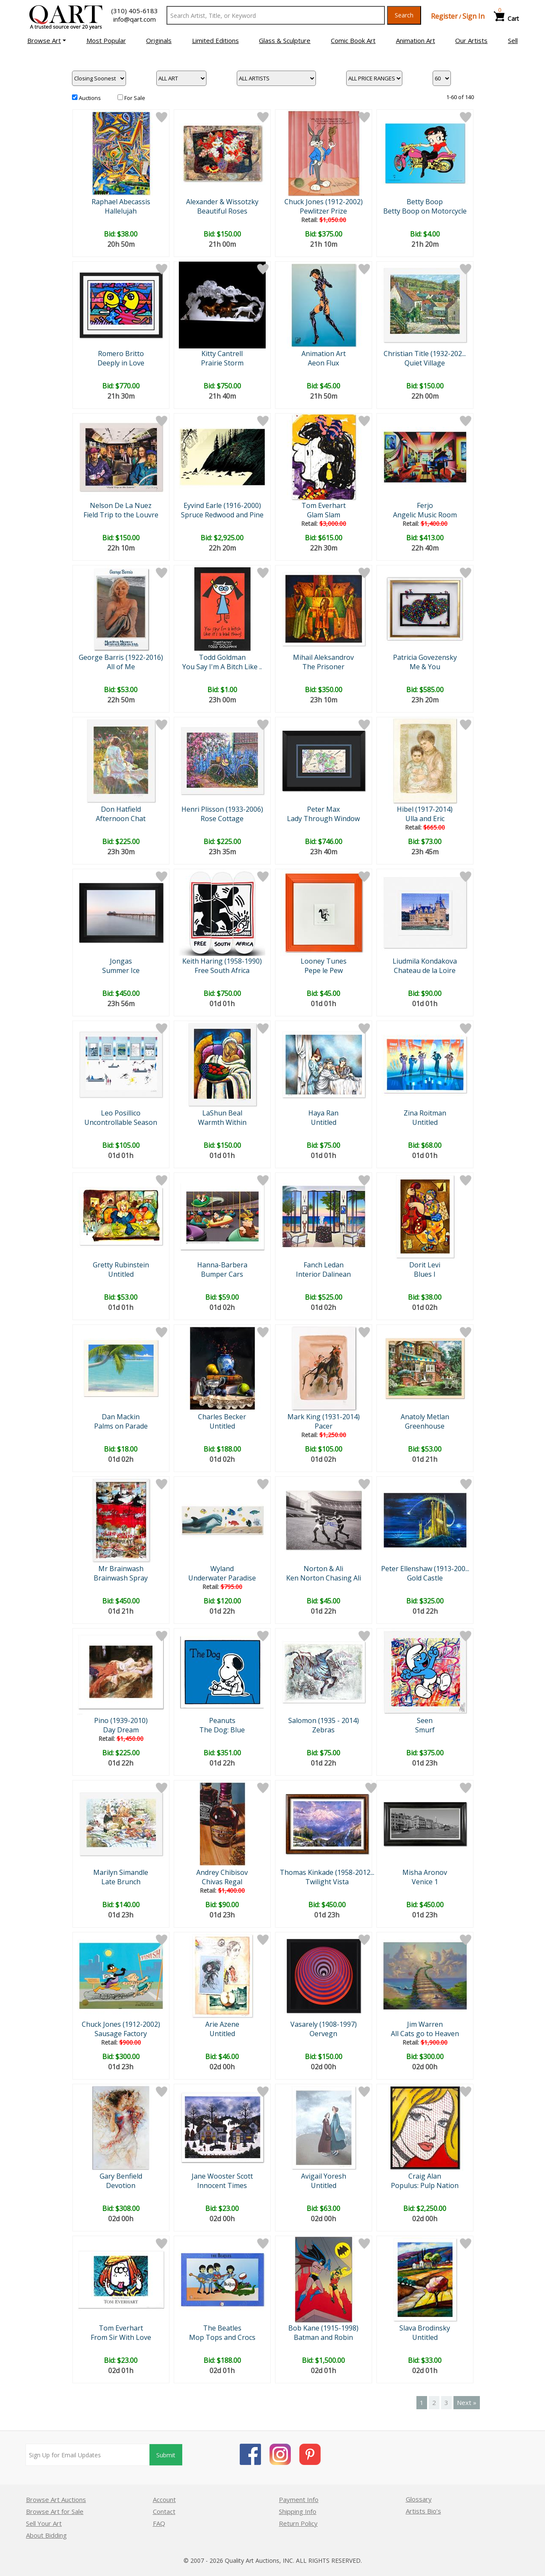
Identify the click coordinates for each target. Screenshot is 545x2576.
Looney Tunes (324, 961)
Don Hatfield (121, 809)
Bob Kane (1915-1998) (323, 2328)
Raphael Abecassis (121, 201)
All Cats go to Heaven (425, 2033)
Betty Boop (425, 201)
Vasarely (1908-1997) (323, 2024)
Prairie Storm (222, 363)
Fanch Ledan (324, 1264)
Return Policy (298, 2523)
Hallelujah (121, 211)
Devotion (120, 2185)
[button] (46, 40)
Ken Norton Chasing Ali (323, 1578)
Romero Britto (121, 353)
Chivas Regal (222, 1881)
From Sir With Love (121, 2337)
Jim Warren (425, 2024)
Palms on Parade (121, 1426)
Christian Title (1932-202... (425, 353)
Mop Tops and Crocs (222, 2337)
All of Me (121, 666)
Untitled (323, 1122)
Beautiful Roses (222, 211)
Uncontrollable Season (120, 1122)
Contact (164, 2511)
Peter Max (323, 809)
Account (164, 2499)
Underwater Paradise (222, 1578)
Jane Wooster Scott (222, 2176)
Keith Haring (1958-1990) (222, 961)
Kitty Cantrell (222, 353)
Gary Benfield (121, 2176)
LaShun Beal (222, 1113)
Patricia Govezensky (425, 657)
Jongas (121, 961)
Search (404, 15)
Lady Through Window (323, 818)
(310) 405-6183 (134, 10)
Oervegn (323, 2033)
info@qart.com (134, 19)
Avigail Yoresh (323, 2176)
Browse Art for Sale (54, 2511)
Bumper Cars (222, 1274)
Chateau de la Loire (425, 970)
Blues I (425, 1274)
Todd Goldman (222, 657)
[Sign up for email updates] (87, 2454)
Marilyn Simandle (120, 1872)
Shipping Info (297, 2511)
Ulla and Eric (425, 818)
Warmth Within (222, 1122)
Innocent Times (222, 2185)
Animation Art (323, 353)
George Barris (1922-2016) (121, 657)
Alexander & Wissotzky (222, 201)
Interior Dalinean (323, 1274)
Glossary (419, 2499)
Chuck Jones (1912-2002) (323, 201)
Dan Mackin (121, 1416)
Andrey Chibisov (222, 1872)
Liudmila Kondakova (425, 961)
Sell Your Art (44, 2523)
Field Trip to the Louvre (120, 514)
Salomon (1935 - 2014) (323, 1720)
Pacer (324, 1426)
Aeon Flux (323, 363)
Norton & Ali (323, 1568)
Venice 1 (425, 1881)
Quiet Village (424, 363)
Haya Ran (323, 1113)
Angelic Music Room (425, 514)
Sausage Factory (121, 2033)
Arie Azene (222, 2024)
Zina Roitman (425, 1113)
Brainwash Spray (121, 1578)
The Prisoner (323, 666)
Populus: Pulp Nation (425, 2185)
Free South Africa (222, 970)
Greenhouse (425, 1426)
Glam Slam (323, 514)
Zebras (323, 1729)
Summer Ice (121, 970)
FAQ (159, 2523)
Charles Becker (222, 1416)
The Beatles (222, 2328)
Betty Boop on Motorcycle (425, 211)
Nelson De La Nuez (121, 505)
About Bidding (46, 2535)
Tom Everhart (323, 505)
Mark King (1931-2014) (323, 1416)
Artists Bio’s (423, 2511)
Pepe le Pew (323, 970)
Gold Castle (425, 1578)
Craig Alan (424, 2176)
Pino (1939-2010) (121, 1720)
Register (444, 16)
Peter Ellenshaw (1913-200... (425, 1568)
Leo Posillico (121, 1113)
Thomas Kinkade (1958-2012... (327, 1872)
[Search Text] (275, 15)
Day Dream (121, 1729)
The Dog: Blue (222, 1729)
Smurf (425, 1729)
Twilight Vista (327, 1881)
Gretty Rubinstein (121, 1264)
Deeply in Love (121, 363)
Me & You (425, 666)
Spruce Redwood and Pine (222, 514)
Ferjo (425, 505)
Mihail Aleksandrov (323, 657)
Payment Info (298, 2499)
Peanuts (222, 1720)
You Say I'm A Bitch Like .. (222, 666)
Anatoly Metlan (425, 1416)
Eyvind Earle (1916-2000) (222, 505)
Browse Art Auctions (56, 2499)
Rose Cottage (222, 818)
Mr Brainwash (120, 1568)
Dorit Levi (424, 1264)
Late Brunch (121, 1881)
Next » (466, 2402)
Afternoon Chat (121, 818)
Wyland (222, 1568)
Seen (425, 1720)
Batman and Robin (323, 2337)
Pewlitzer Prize (323, 211)
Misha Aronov (424, 1872)
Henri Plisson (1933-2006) (222, 809)
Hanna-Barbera (222, 1264)
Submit (165, 2455)
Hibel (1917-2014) (425, 809)
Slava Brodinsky (424, 2328)
